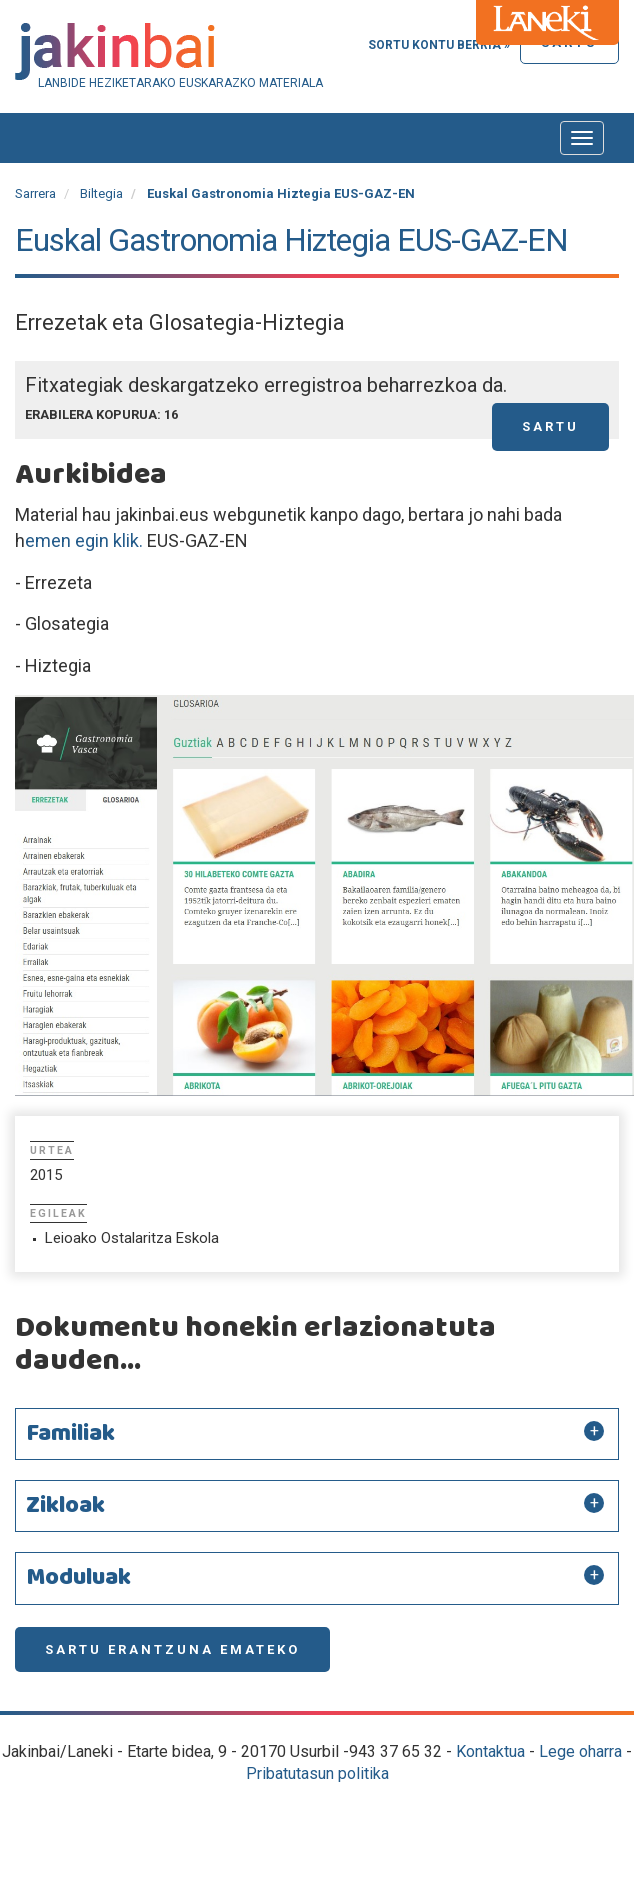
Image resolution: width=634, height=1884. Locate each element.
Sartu (550, 426)
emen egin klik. (84, 540)
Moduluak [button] (78, 1578)
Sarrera (35, 193)
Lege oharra (580, 1751)
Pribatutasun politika (317, 1773)
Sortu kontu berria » (439, 45)
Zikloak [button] (65, 1506)
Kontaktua (490, 1751)
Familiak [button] (70, 1434)
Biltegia (101, 193)
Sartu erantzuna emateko (172, 1649)
